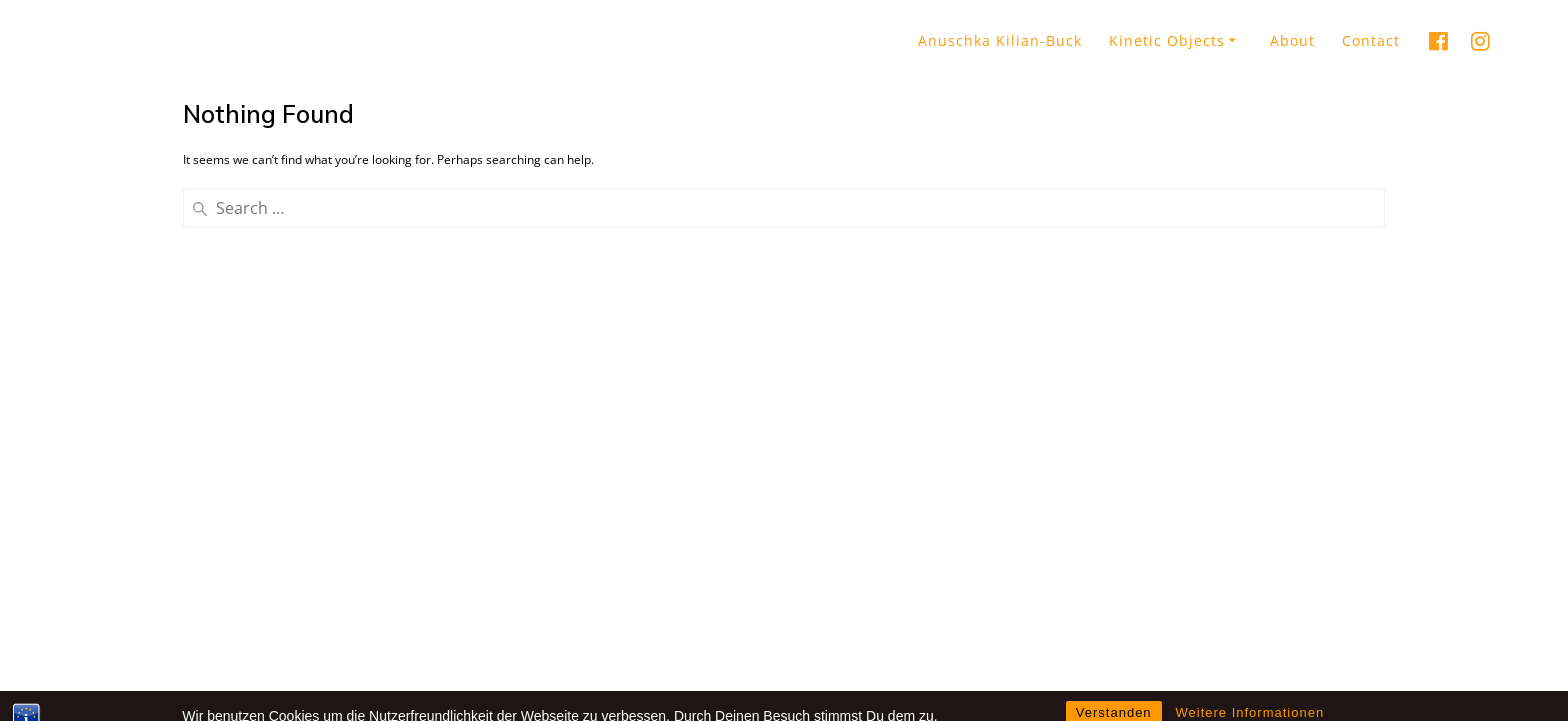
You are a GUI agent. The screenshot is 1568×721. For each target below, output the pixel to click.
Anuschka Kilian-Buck (1000, 40)
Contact (1371, 40)
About (1292, 40)
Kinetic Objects (1167, 40)
